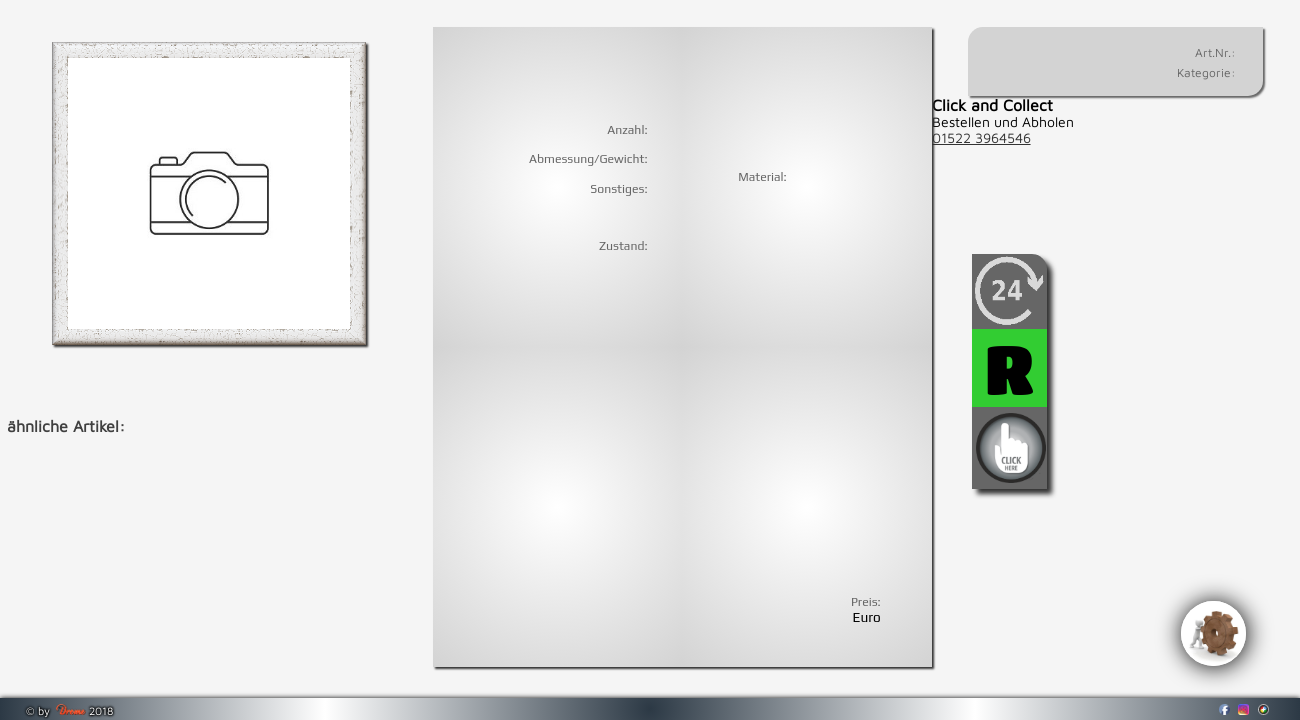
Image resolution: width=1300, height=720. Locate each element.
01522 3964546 (981, 138)
